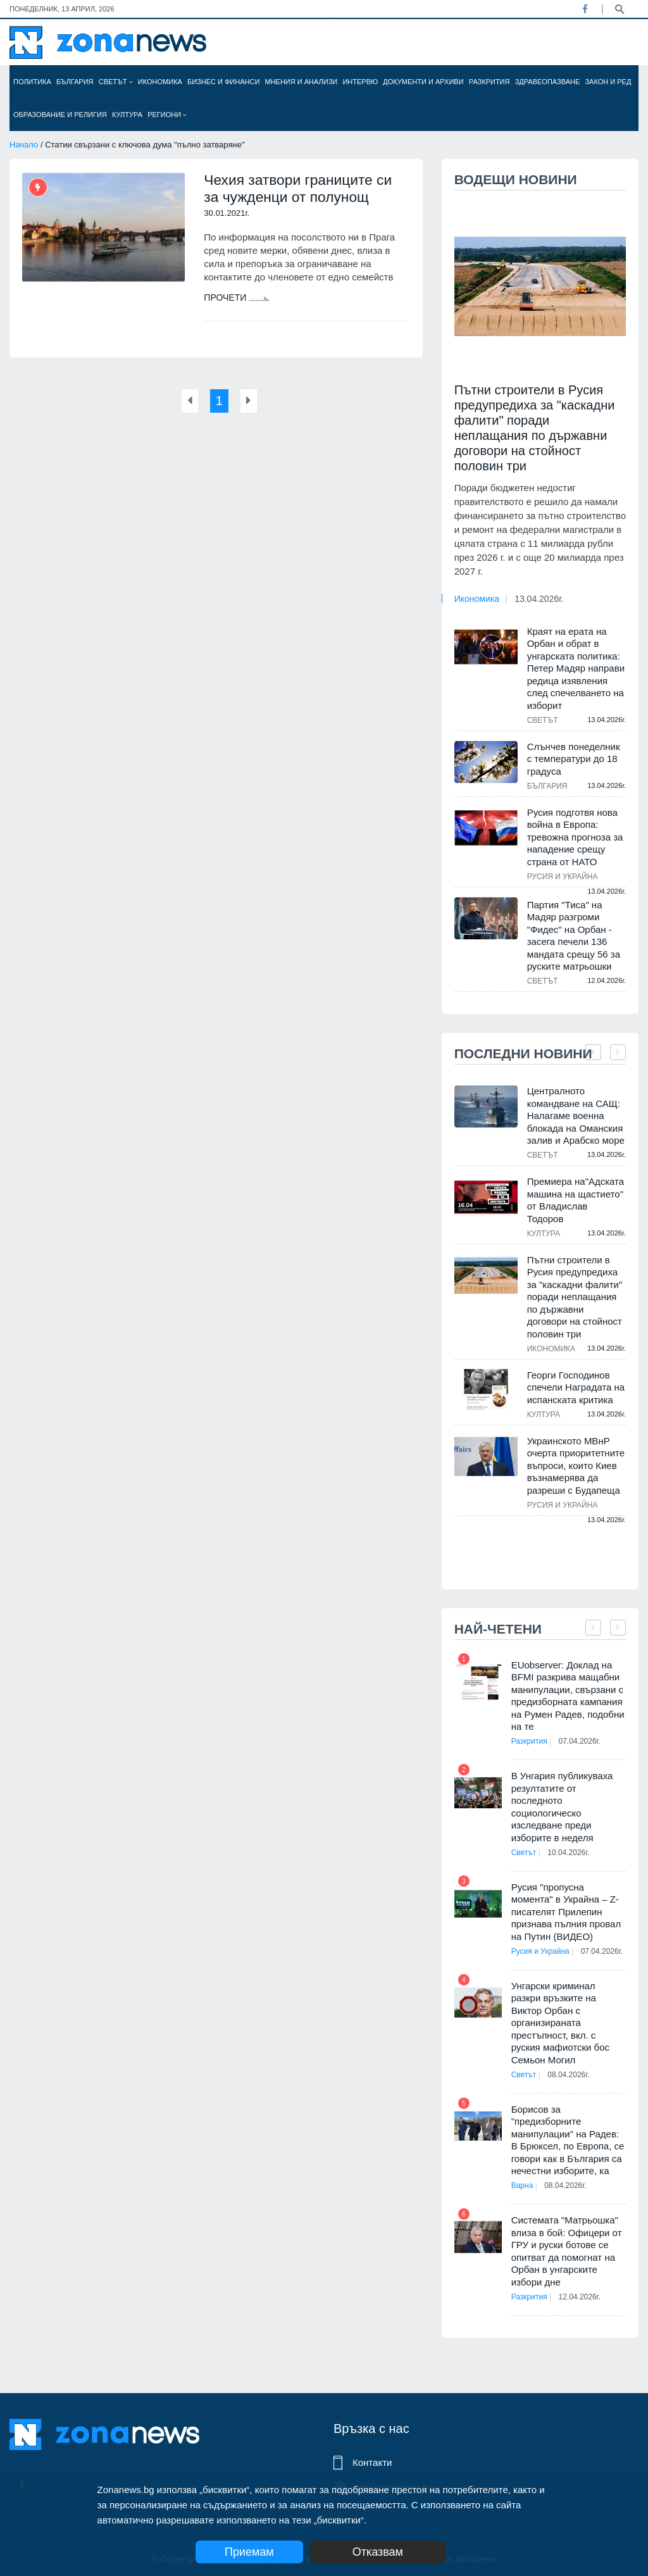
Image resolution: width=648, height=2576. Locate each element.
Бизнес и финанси (223, 81)
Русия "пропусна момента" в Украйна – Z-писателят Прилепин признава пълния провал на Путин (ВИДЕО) (566, 1912)
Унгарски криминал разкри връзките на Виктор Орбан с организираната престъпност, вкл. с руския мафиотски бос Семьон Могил (560, 2040)
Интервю (360, 81)
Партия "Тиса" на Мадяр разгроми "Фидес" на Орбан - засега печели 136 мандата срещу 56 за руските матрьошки (573, 935)
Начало (23, 144)
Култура (127, 114)
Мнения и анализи (301, 81)
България (75, 81)
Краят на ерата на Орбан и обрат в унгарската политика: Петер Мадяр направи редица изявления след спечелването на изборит (576, 668)
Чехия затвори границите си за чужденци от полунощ (303, 189)
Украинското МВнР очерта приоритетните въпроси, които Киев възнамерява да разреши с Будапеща (576, 1465)
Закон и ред (608, 81)
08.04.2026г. (573, 2091)
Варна (522, 2202)
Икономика (160, 81)
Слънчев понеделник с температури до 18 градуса (573, 759)
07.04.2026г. (583, 1741)
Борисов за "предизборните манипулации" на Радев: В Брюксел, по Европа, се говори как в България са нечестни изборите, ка (568, 2157)
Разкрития (489, 81)
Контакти (372, 2462)
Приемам (249, 2552)
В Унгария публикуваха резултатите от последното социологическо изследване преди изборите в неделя (562, 1806)
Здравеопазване (547, 81)
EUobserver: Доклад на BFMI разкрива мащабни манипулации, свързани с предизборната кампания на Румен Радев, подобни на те (568, 1696)
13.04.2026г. (538, 599)
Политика (32, 81)
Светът (116, 81)
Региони (167, 114)
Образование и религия (60, 114)
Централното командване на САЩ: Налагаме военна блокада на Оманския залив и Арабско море (576, 1115)
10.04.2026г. (573, 1852)
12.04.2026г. (583, 2314)
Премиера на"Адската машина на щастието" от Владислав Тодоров (576, 1200)
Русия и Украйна (562, 876)
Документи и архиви (423, 81)
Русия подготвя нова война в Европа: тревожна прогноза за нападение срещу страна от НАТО (575, 837)
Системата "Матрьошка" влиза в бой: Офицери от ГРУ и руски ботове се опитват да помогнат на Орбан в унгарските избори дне (566, 2268)
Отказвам (391, 2552)
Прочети (237, 299)
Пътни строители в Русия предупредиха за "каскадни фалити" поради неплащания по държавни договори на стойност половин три (534, 428)
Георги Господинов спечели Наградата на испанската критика (576, 1387)
